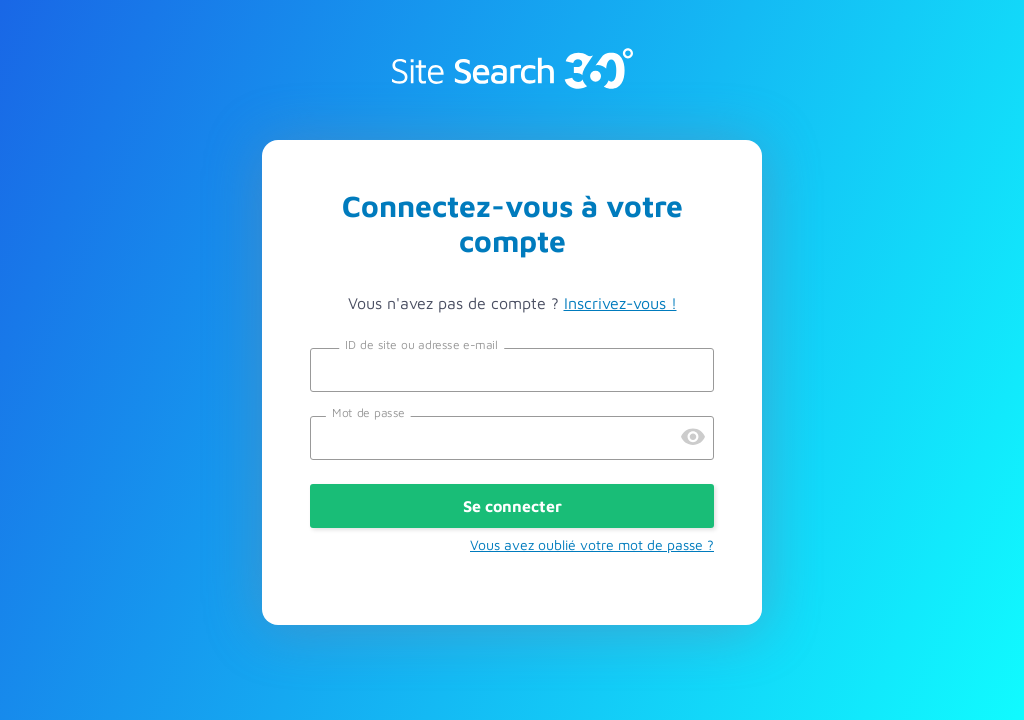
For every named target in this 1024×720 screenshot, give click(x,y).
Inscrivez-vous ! (620, 303)
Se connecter (512, 506)
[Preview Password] (693, 438)
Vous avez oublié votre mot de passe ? (592, 544)
